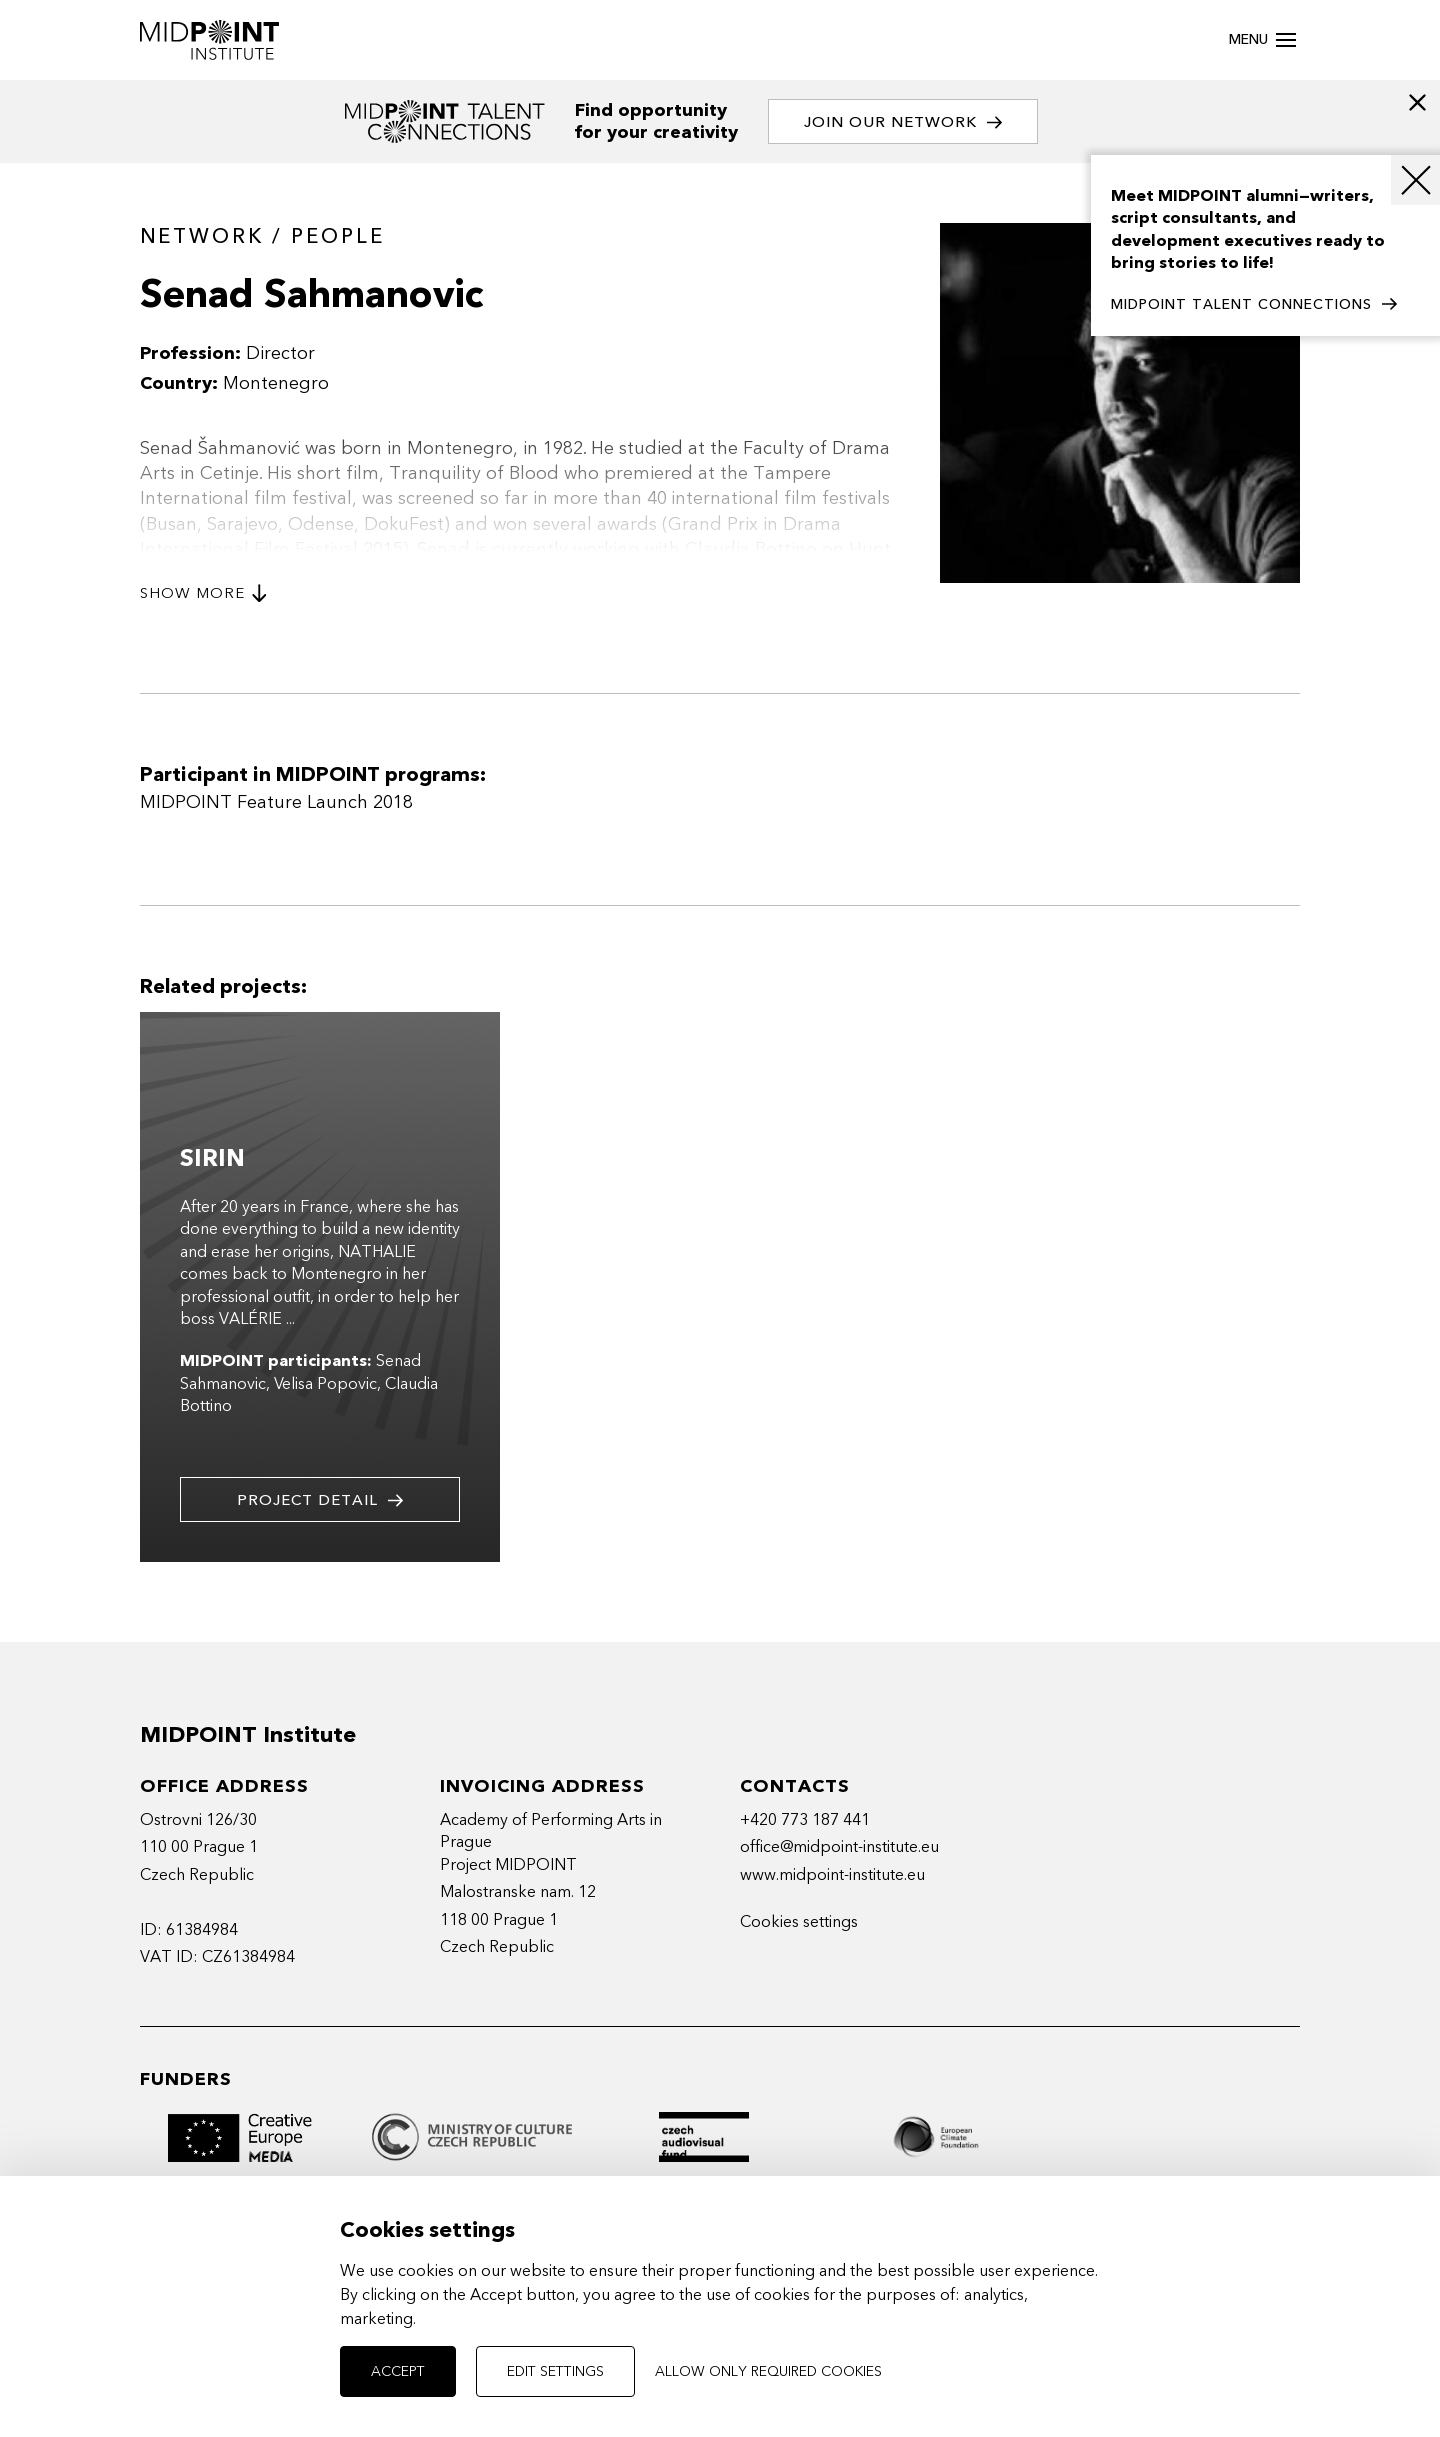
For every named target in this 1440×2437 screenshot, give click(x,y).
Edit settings (555, 2371)
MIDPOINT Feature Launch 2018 (276, 802)
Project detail (320, 1500)
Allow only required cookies (768, 2371)
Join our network (903, 122)
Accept (398, 2371)
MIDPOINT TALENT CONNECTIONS (1254, 305)
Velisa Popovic (325, 1384)
